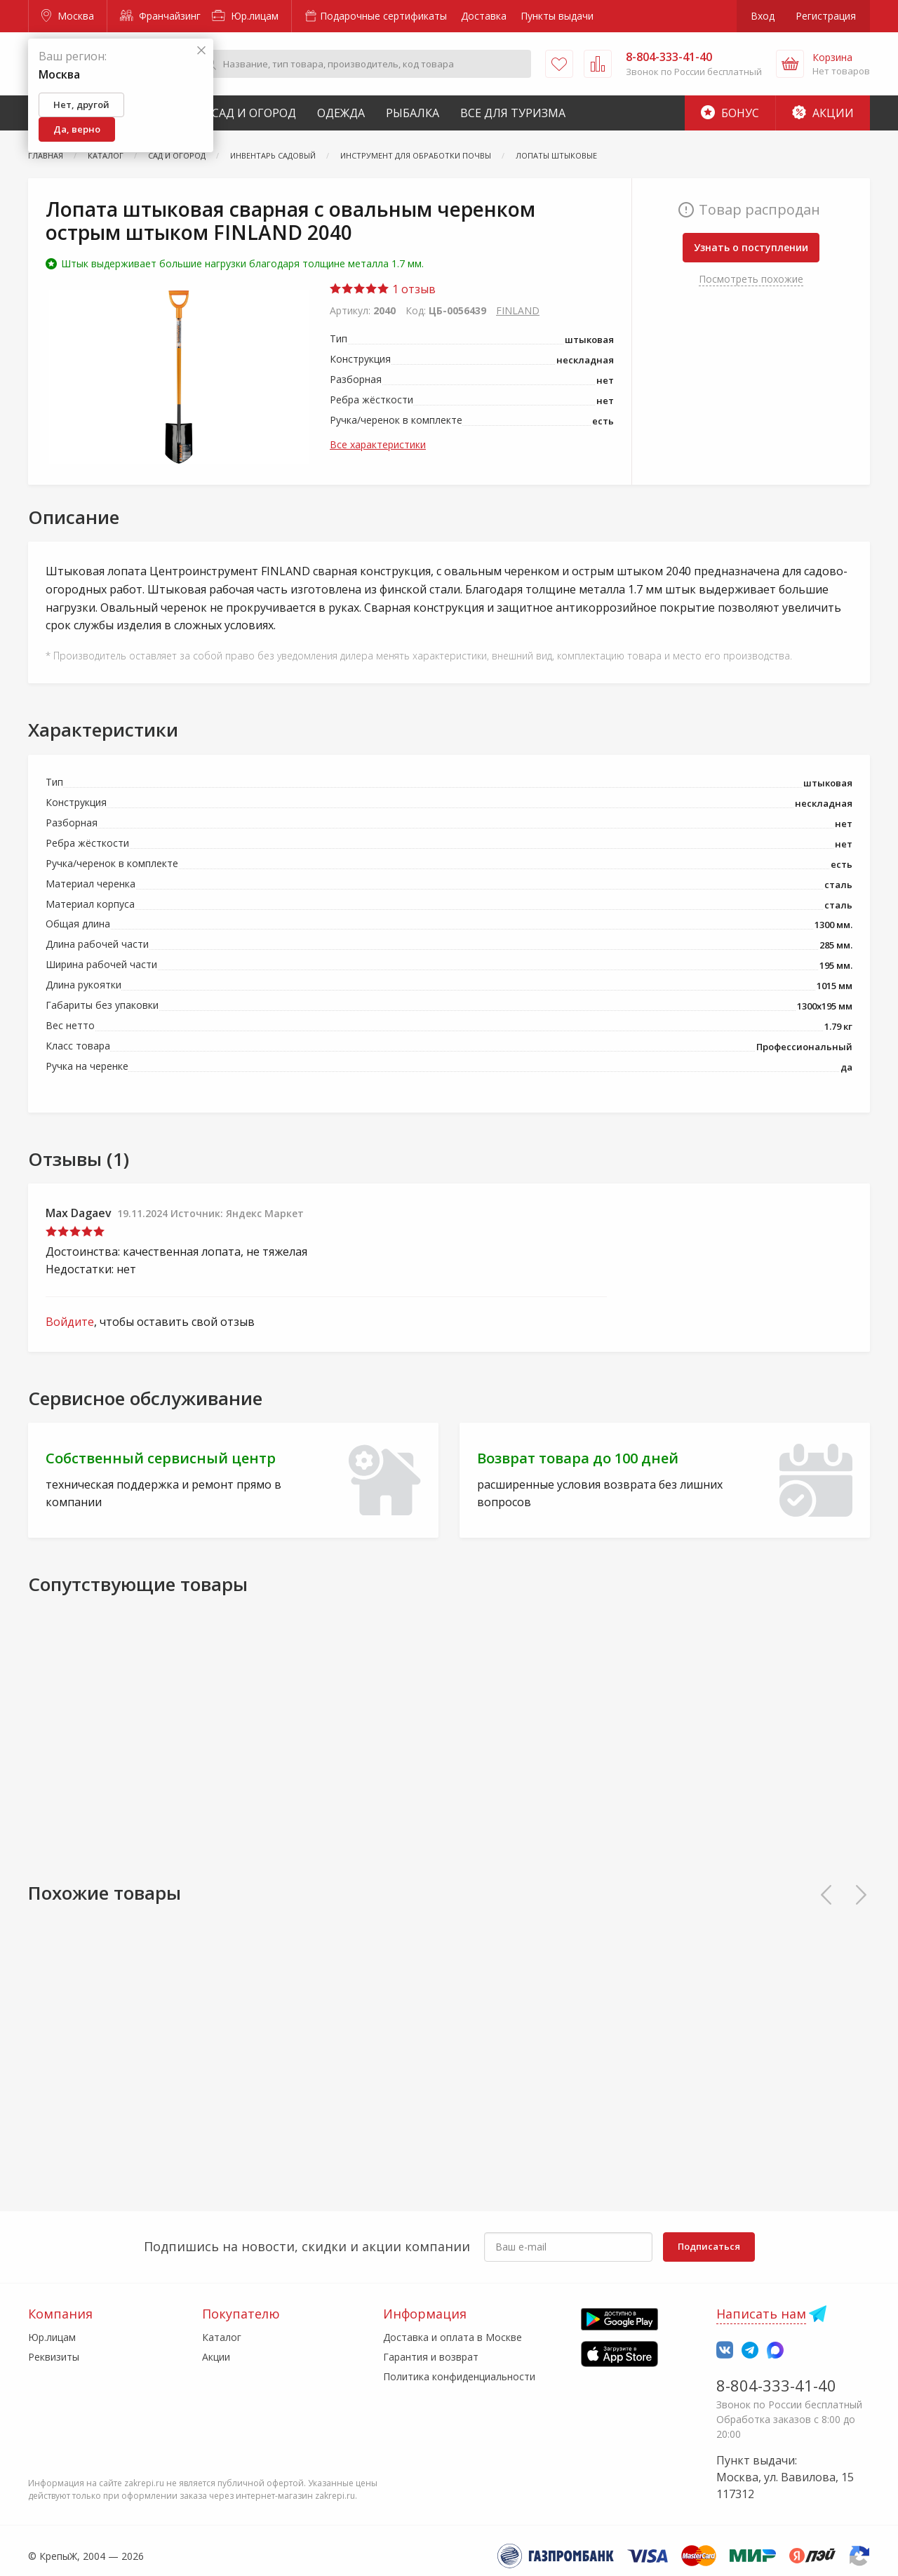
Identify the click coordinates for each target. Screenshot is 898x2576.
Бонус (730, 113)
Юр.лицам (245, 15)
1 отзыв (383, 289)
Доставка (484, 15)
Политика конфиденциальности (459, 2376)
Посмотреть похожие (751, 279)
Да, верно (76, 129)
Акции (823, 113)
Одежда (341, 113)
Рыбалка (412, 113)
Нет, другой (81, 104)
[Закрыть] (201, 50)
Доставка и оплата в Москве (452, 2337)
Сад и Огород (254, 113)
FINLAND (518, 310)
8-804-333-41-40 (776, 2385)
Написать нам (761, 2313)
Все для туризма (512, 113)
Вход (763, 15)
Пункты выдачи (557, 15)
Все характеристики (378, 444)
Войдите (70, 1321)
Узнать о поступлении (751, 247)
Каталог (221, 2337)
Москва (67, 15)
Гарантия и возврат (430, 2356)
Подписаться (709, 2246)
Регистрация (826, 15)
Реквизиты (53, 2356)
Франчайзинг (160, 15)
